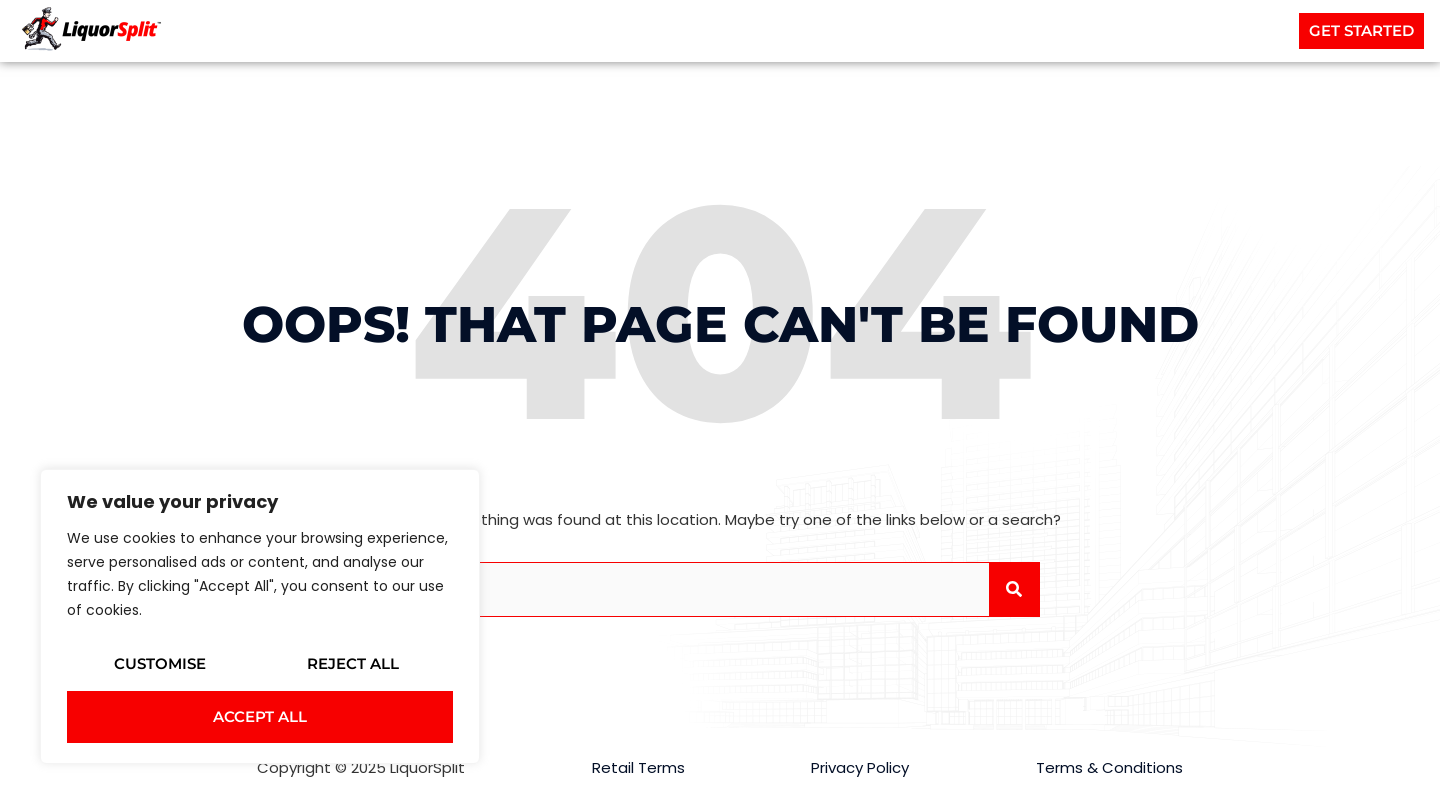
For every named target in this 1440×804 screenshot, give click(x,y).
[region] (260, 616)
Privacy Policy (860, 767)
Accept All (260, 716)
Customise (160, 663)
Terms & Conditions (1109, 767)
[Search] (1014, 589)
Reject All (353, 663)
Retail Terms (638, 767)
